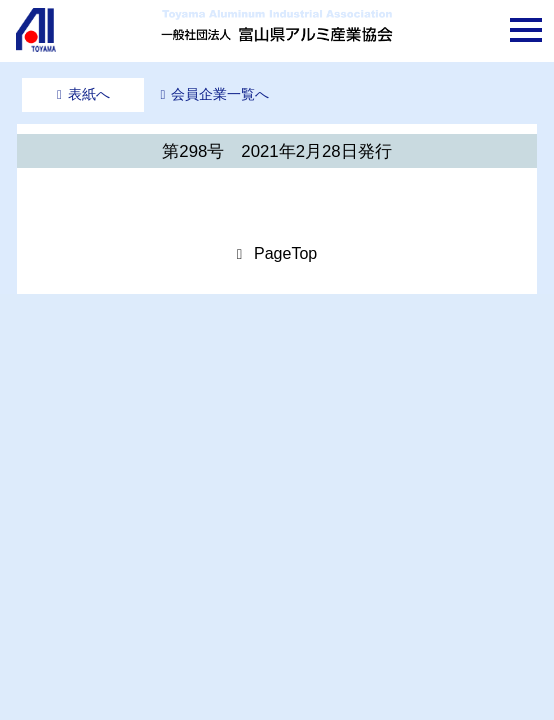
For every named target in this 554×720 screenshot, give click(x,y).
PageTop (285, 253)
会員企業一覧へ (220, 94)
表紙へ (89, 94)
